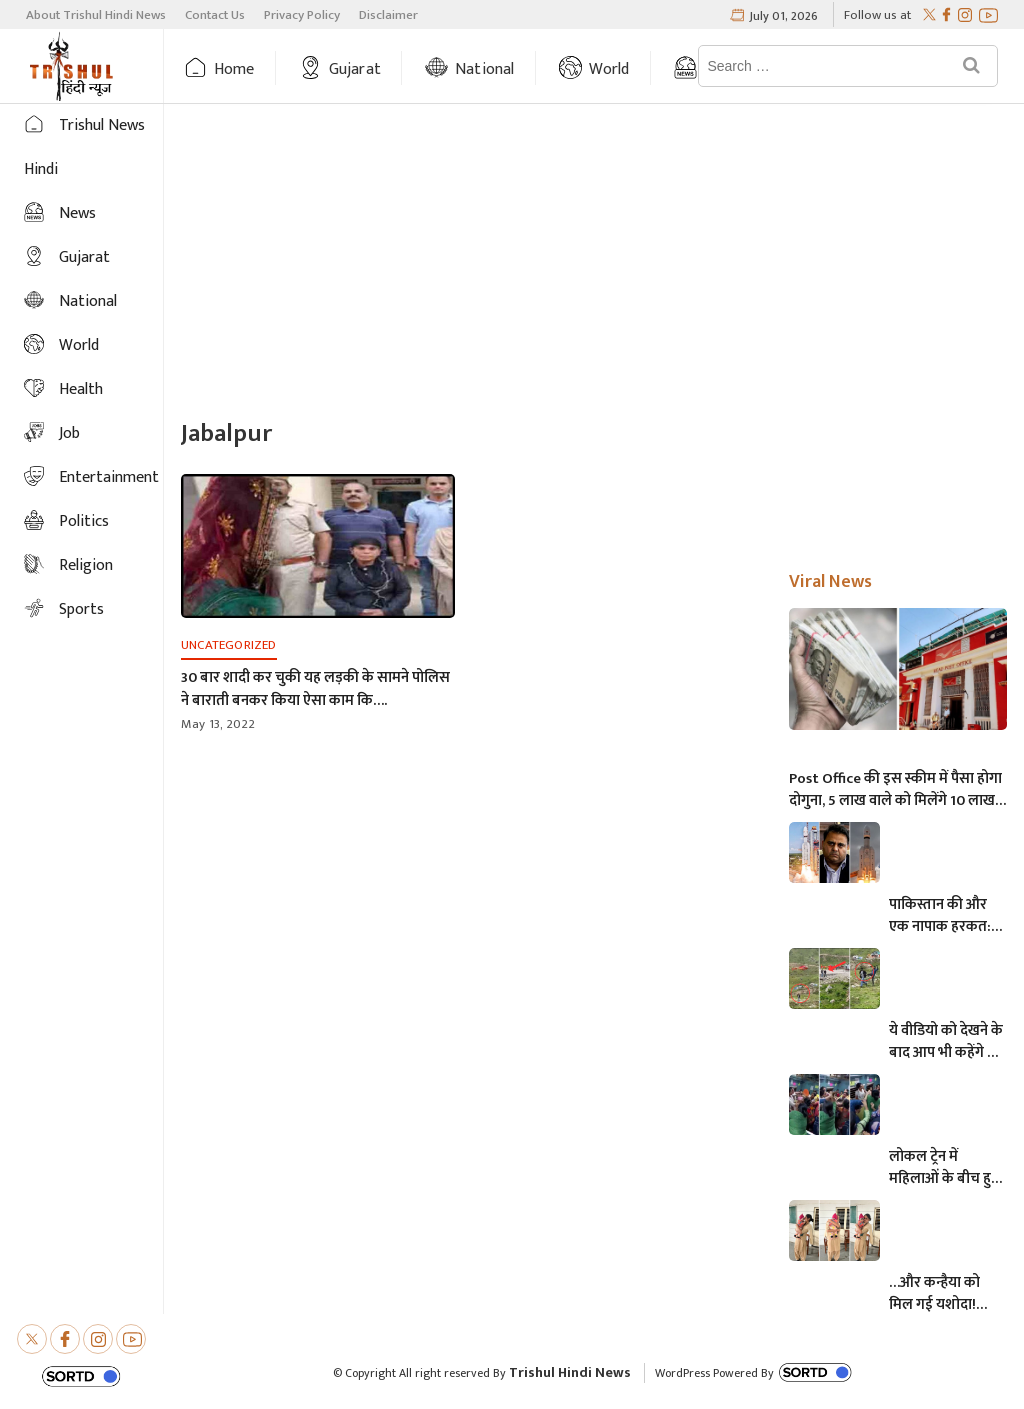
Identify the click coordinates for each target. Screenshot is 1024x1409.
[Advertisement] (594, 264)
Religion (86, 565)
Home (234, 69)
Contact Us (215, 15)
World (609, 69)
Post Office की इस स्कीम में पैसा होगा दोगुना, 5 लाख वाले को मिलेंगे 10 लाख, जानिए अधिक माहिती (895, 790)
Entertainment (109, 477)
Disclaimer (388, 15)
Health (81, 389)
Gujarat (355, 69)
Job (69, 433)
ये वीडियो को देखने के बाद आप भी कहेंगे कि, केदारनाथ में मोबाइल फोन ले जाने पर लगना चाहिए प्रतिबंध (947, 1042)
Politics (84, 521)
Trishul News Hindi (84, 147)
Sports (81, 609)
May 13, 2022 (218, 724)
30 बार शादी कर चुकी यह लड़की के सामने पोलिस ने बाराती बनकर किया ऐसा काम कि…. (315, 689)
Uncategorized (229, 645)
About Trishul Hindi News (96, 15)
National (485, 69)
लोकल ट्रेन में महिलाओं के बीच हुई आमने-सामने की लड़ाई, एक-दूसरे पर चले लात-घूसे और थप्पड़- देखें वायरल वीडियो (944, 1168)
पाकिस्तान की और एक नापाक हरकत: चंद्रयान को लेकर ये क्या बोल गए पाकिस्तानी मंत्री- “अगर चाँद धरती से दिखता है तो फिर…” (943, 916)
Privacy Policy (302, 15)
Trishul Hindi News (570, 1372)
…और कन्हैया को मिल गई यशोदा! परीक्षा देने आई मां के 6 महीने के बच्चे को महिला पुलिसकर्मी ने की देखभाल (943, 1294)
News (77, 213)
